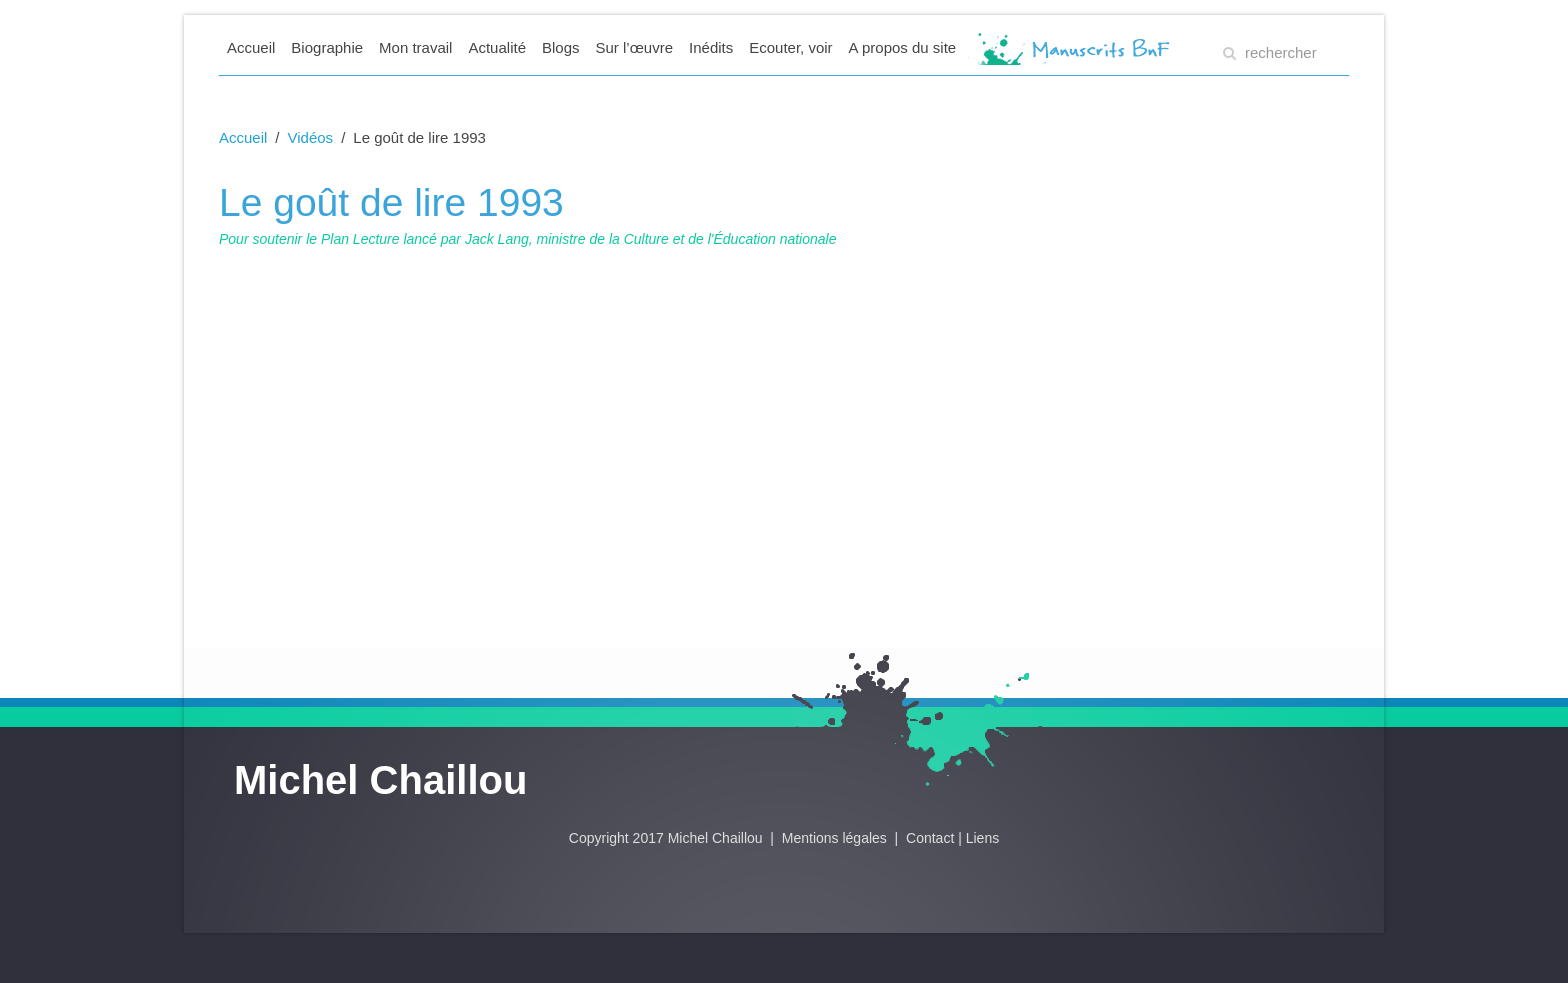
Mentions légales (836, 838)
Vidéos (311, 137)
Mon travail (415, 47)
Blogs (561, 47)
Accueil (251, 47)
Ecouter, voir (790, 47)
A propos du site (903, 47)
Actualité (497, 47)
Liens (982, 838)
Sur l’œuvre (635, 47)
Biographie (327, 47)
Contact (930, 838)
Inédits (711, 47)
